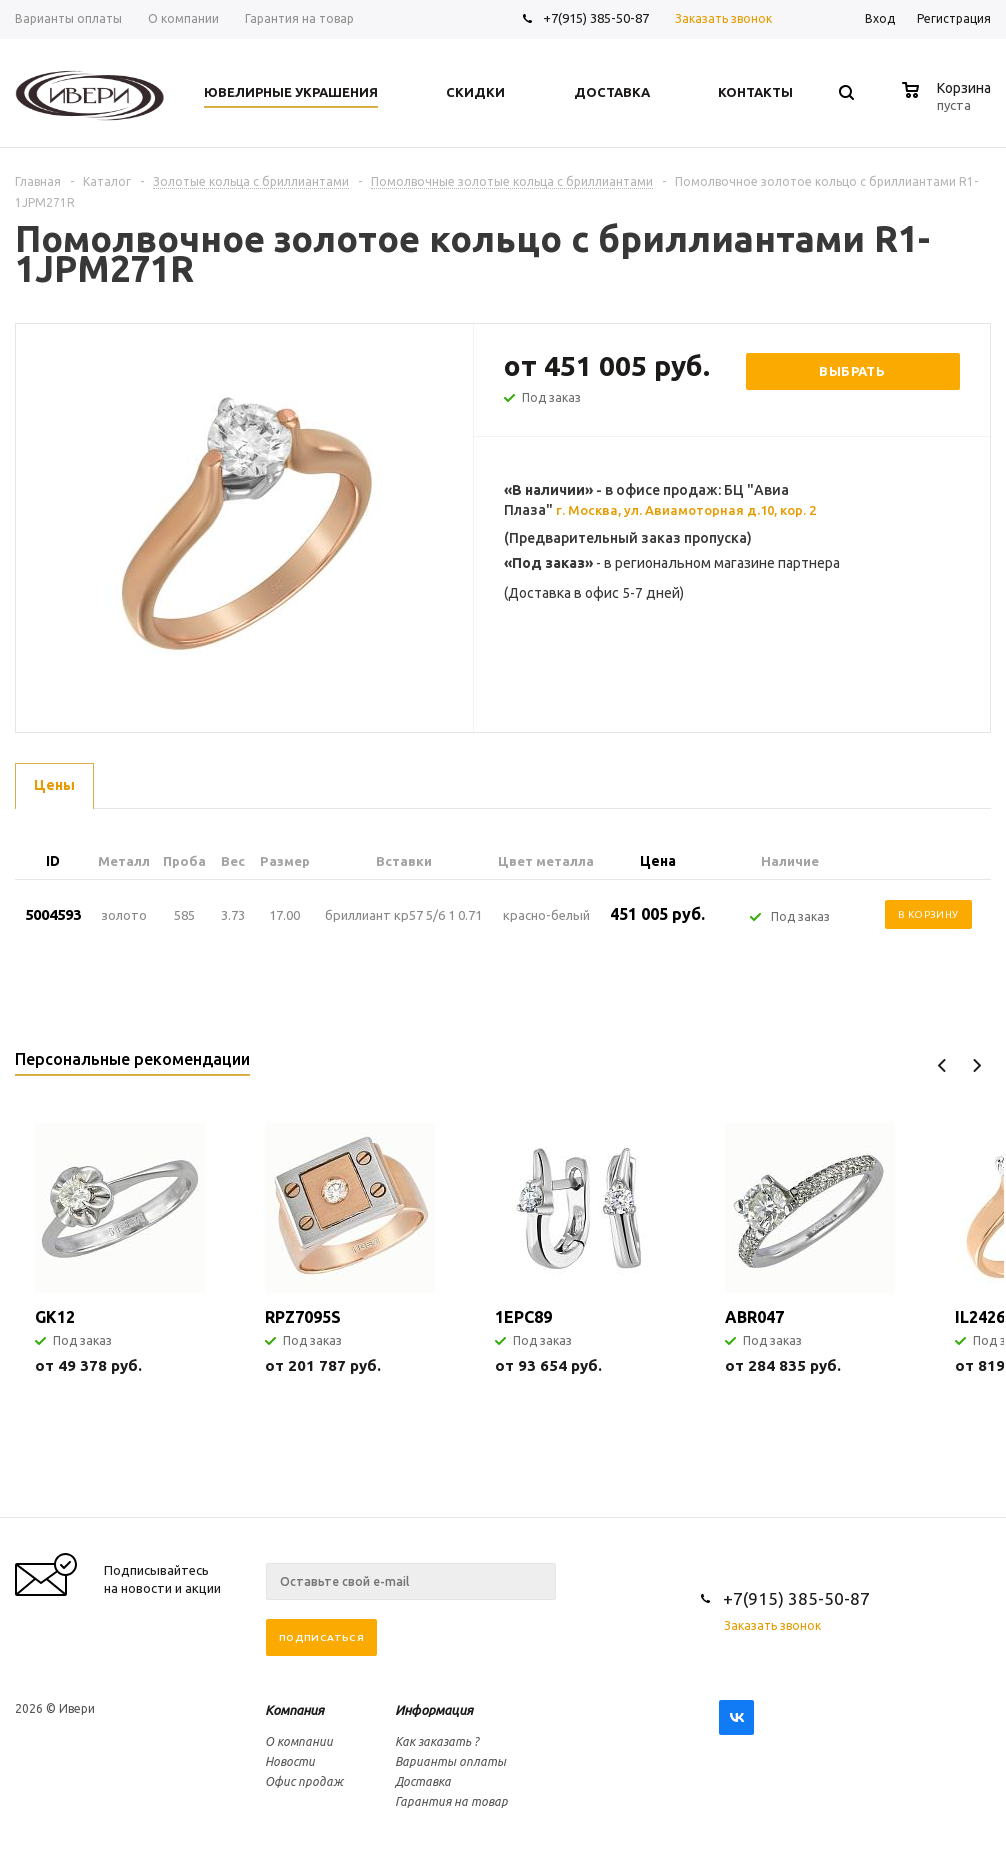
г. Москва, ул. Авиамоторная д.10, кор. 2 (686, 510)
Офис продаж (304, 1781)
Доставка (423, 1781)
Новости (290, 1761)
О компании (299, 1741)
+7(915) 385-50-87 (597, 18)
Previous (942, 1065)
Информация (434, 1710)
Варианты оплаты (450, 1761)
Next (976, 1065)
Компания (294, 1710)
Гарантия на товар (451, 1801)
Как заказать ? (437, 1741)
